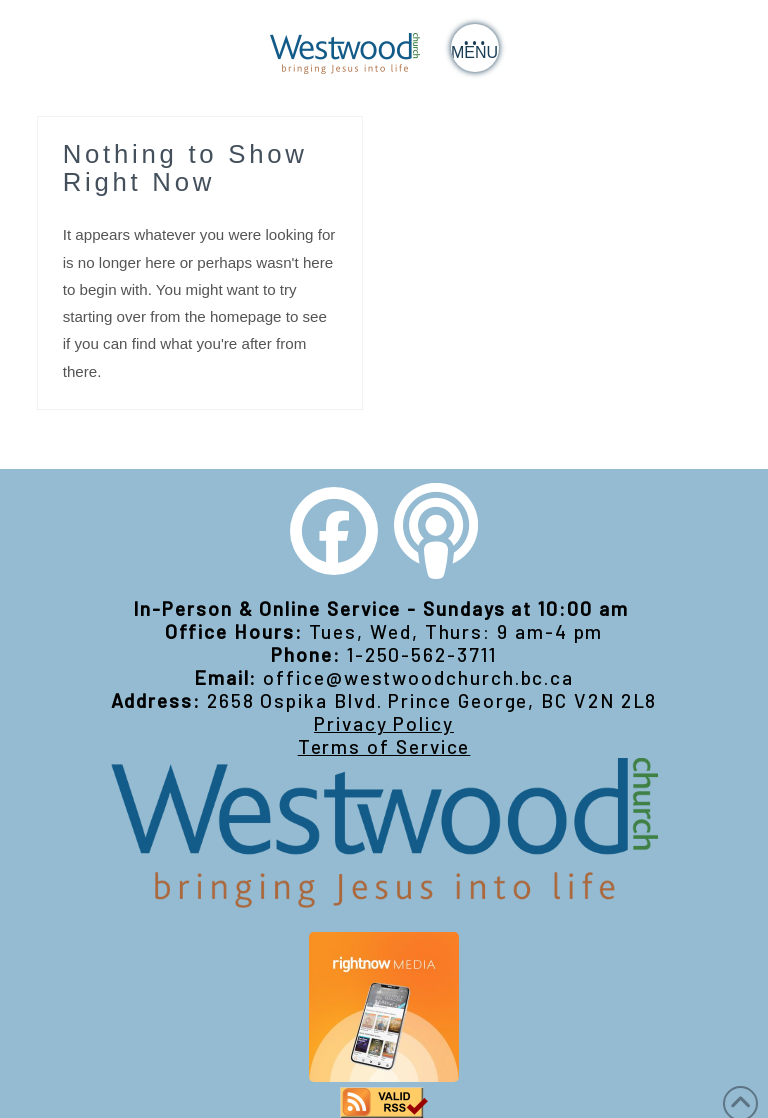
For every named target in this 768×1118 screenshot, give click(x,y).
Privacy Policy (384, 723)
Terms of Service (384, 746)
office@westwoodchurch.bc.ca (418, 677)
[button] (475, 48)
